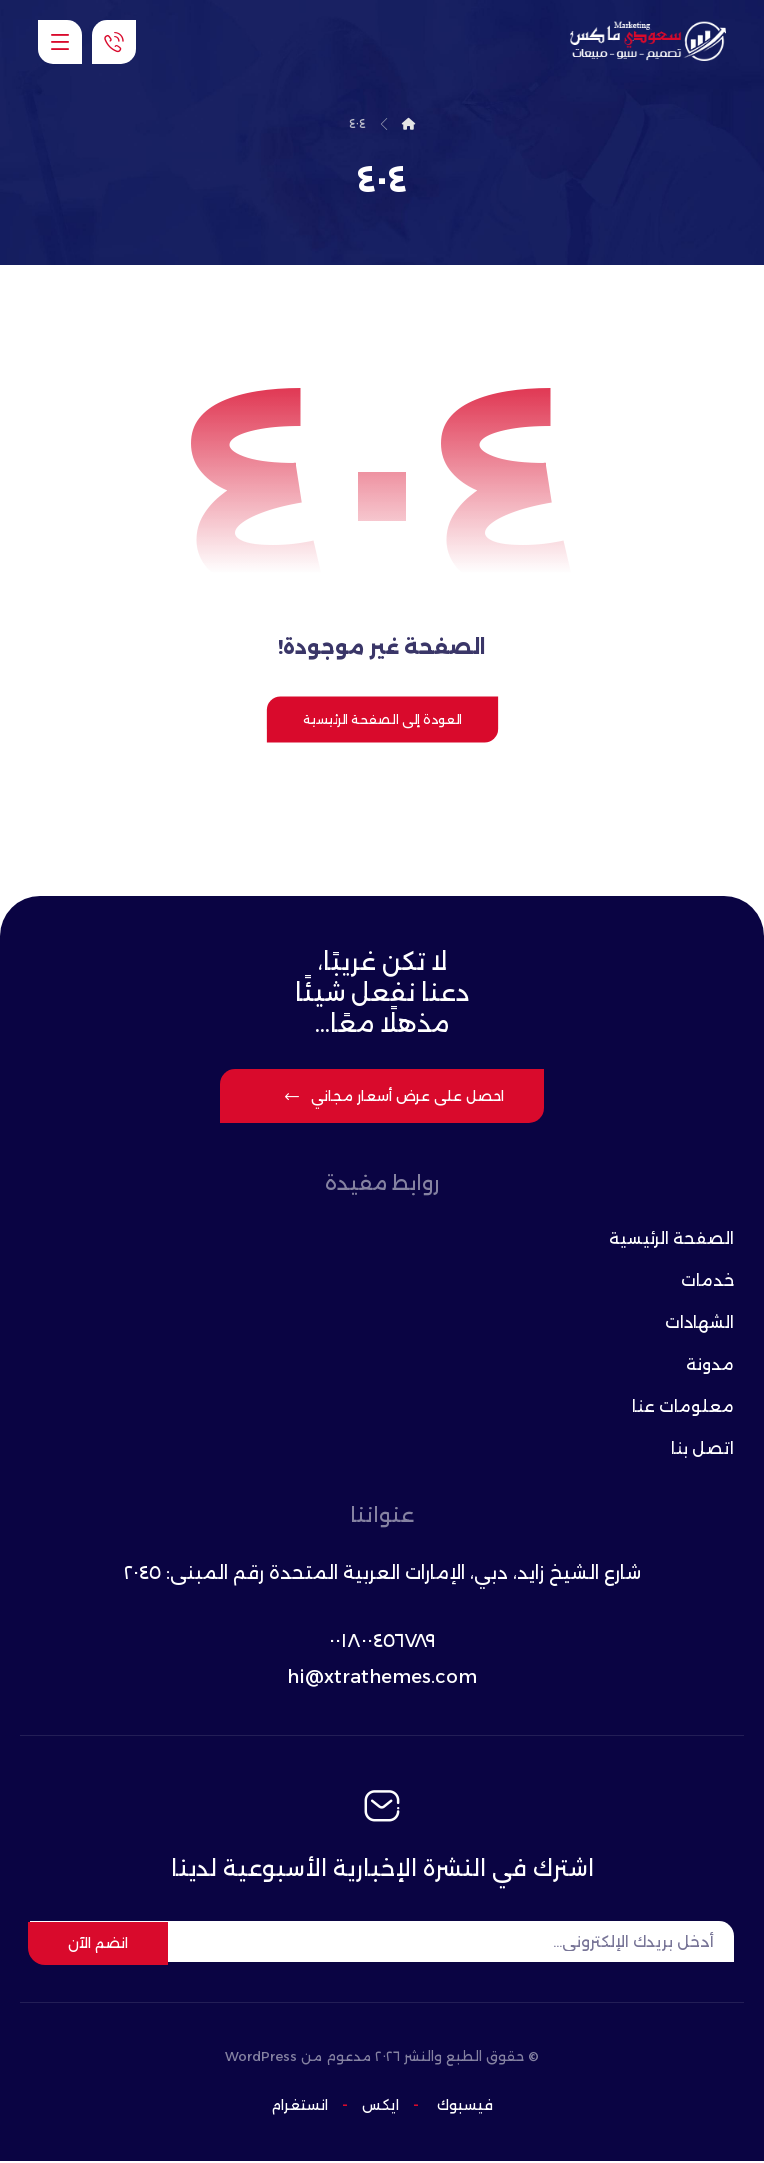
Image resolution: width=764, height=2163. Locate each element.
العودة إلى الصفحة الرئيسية (381, 721)
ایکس (378, 2107)
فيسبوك (465, 2107)
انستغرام (299, 2107)
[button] (60, 42)
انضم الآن (98, 1944)
